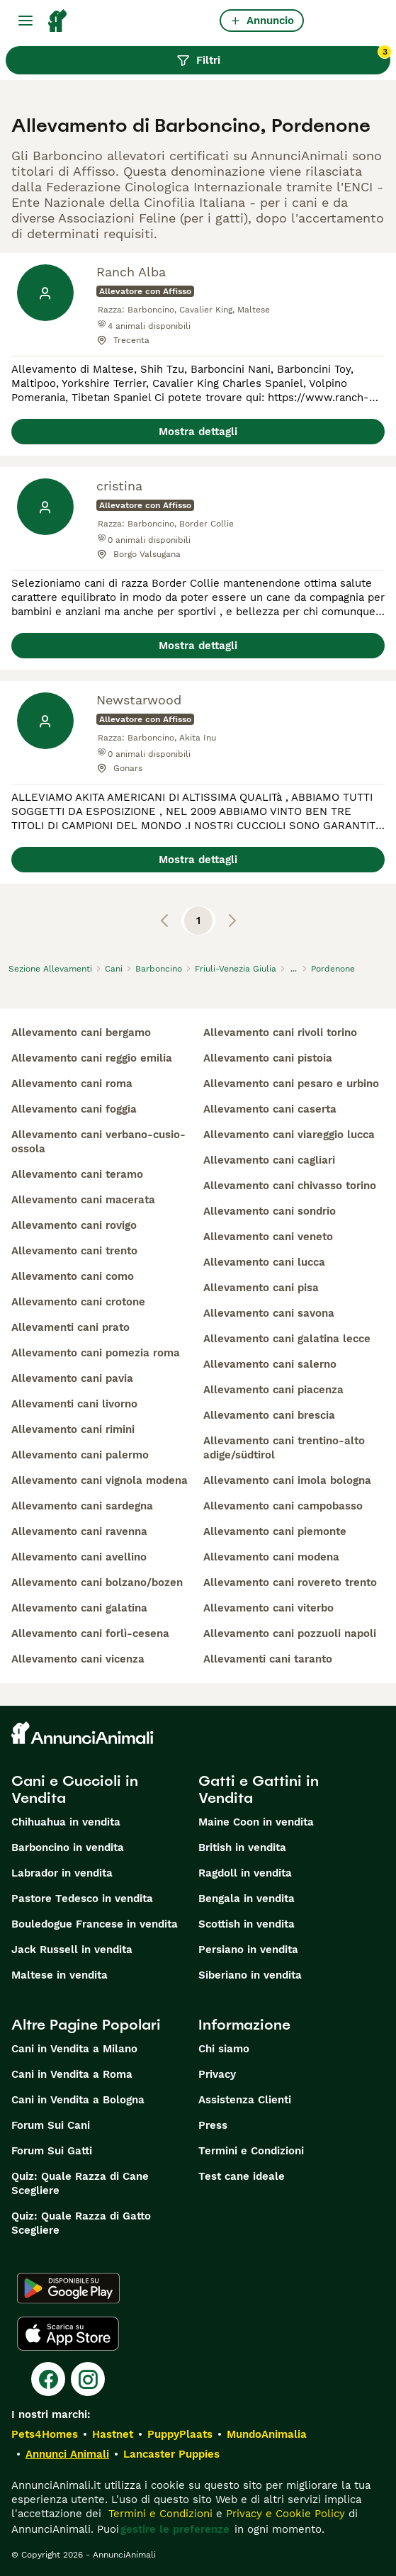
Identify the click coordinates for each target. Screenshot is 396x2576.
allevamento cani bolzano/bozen (97, 1582)
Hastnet (112, 2434)
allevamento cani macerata (83, 1199)
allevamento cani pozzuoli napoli (289, 1633)
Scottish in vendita (246, 1924)
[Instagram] (88, 2379)
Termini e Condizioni (251, 2150)
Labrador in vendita (62, 1873)
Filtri (283, 56)
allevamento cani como (72, 1276)
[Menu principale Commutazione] (25, 20)
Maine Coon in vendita (256, 1822)
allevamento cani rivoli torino (280, 1032)
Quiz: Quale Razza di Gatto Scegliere (81, 2223)
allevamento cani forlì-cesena (90, 1633)
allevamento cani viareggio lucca (289, 1134)
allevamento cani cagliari (269, 1160)
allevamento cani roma (71, 1083)
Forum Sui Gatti (51, 2150)
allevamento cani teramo (77, 1174)
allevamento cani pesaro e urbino (291, 1083)
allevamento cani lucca (264, 1262)
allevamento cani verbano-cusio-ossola (98, 1141)
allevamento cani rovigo (74, 1225)
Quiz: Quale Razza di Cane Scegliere (80, 2183)
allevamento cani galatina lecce (286, 1338)
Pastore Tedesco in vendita (82, 1898)
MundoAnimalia (267, 2434)
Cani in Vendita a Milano (74, 2048)
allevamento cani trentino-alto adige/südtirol (284, 1447)
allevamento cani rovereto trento (290, 1582)
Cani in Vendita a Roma (71, 2074)
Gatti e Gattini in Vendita (258, 1789)
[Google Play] (68, 2288)
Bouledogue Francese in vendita (94, 1924)
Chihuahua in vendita (65, 1822)
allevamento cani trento (74, 1250)
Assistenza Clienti (244, 2099)
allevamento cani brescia (269, 1415)
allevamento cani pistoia (267, 1058)
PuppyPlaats (180, 2434)
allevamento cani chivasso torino (289, 1185)
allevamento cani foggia (74, 1109)
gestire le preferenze (175, 2529)
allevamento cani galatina (79, 1608)
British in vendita (242, 1847)
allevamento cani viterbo (268, 1608)
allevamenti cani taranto (267, 1659)
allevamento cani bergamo (81, 1032)
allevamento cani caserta (269, 1109)
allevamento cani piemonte (274, 1531)
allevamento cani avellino (79, 1557)
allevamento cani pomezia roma (95, 1352)
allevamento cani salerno (269, 1364)
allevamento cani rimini (73, 1429)
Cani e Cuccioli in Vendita (74, 1789)
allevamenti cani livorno (74, 1403)
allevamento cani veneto (268, 1236)
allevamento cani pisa (261, 1287)
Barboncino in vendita (67, 1847)
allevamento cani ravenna (79, 1531)
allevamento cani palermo (80, 1455)
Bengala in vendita (246, 1898)
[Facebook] (48, 2379)
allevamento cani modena (271, 1557)
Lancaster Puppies (171, 2454)
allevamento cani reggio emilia (91, 1058)
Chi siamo (223, 2048)
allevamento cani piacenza (273, 1389)
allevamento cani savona (268, 1313)
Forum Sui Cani (50, 2125)
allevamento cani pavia (72, 1378)
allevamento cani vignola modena (99, 1480)
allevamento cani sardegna (82, 1506)
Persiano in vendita (248, 1949)
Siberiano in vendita (250, 1975)
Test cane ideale (241, 2176)
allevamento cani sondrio (269, 1211)
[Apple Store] (68, 2334)
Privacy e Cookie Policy (283, 2513)
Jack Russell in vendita (71, 1949)
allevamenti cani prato (70, 1327)
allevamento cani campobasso (283, 1506)
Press (212, 2125)
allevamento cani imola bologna (287, 1480)
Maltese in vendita (59, 1975)
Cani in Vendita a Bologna (78, 2099)
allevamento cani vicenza (78, 1659)
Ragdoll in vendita (245, 1873)
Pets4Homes (44, 2434)
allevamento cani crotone (78, 1301)
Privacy (217, 2074)
